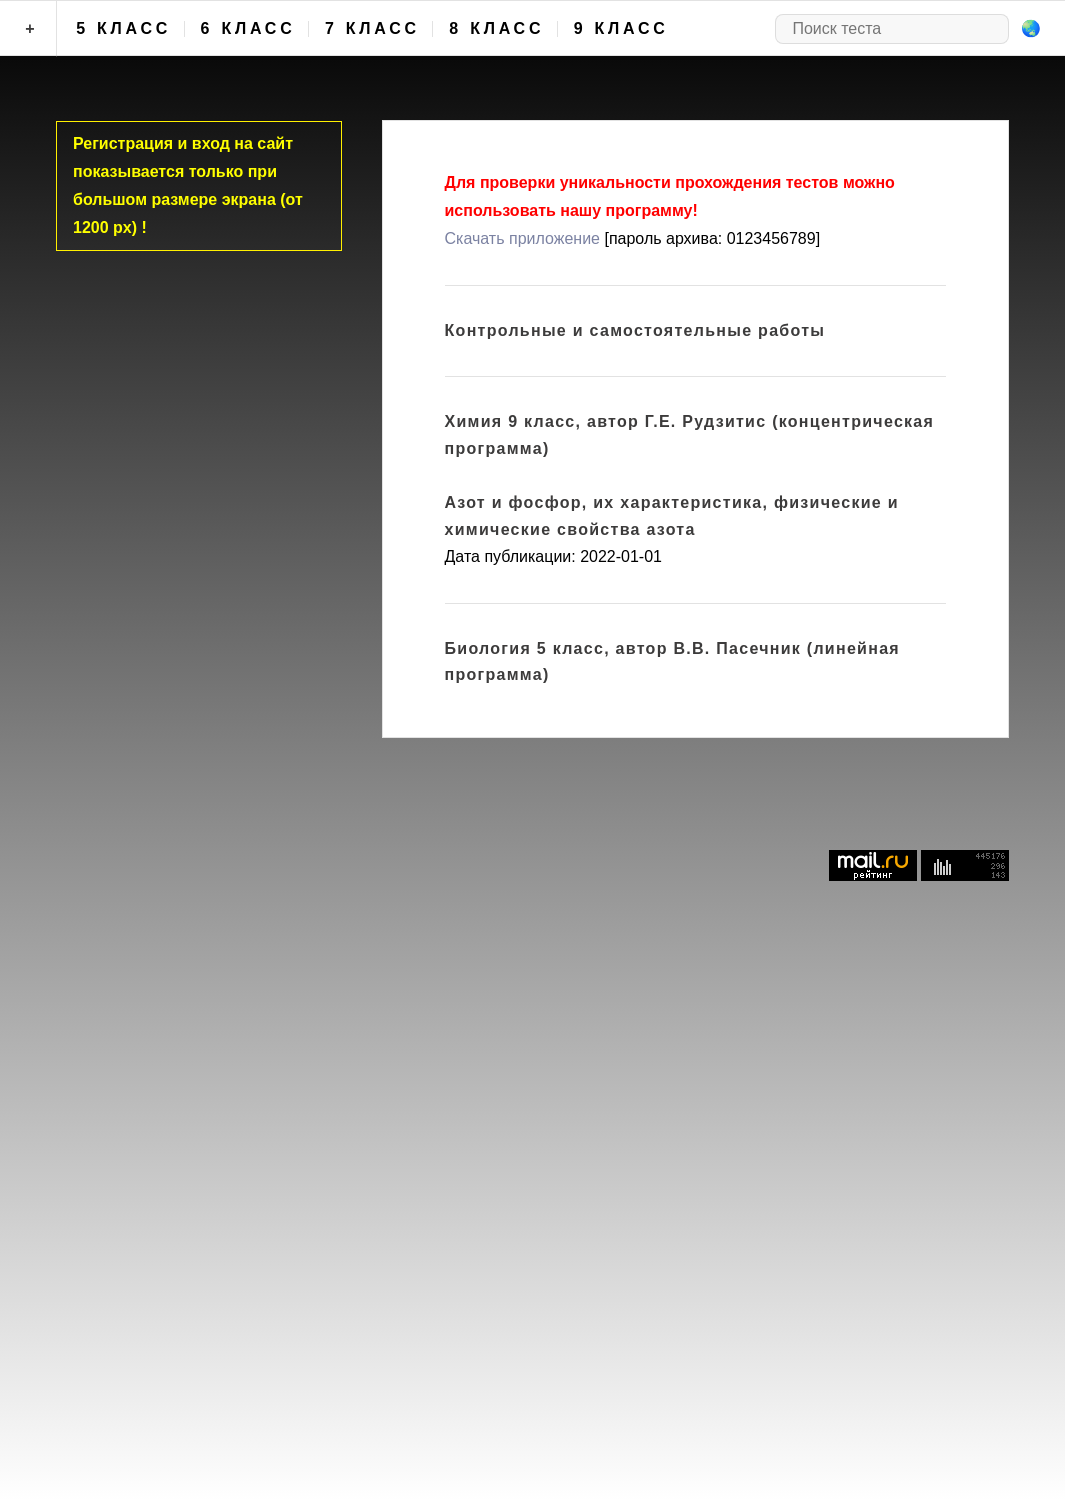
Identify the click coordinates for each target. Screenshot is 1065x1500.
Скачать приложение (522, 238)
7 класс (372, 28)
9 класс (621, 28)
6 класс (248, 28)
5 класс (123, 28)
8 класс (496, 28)
